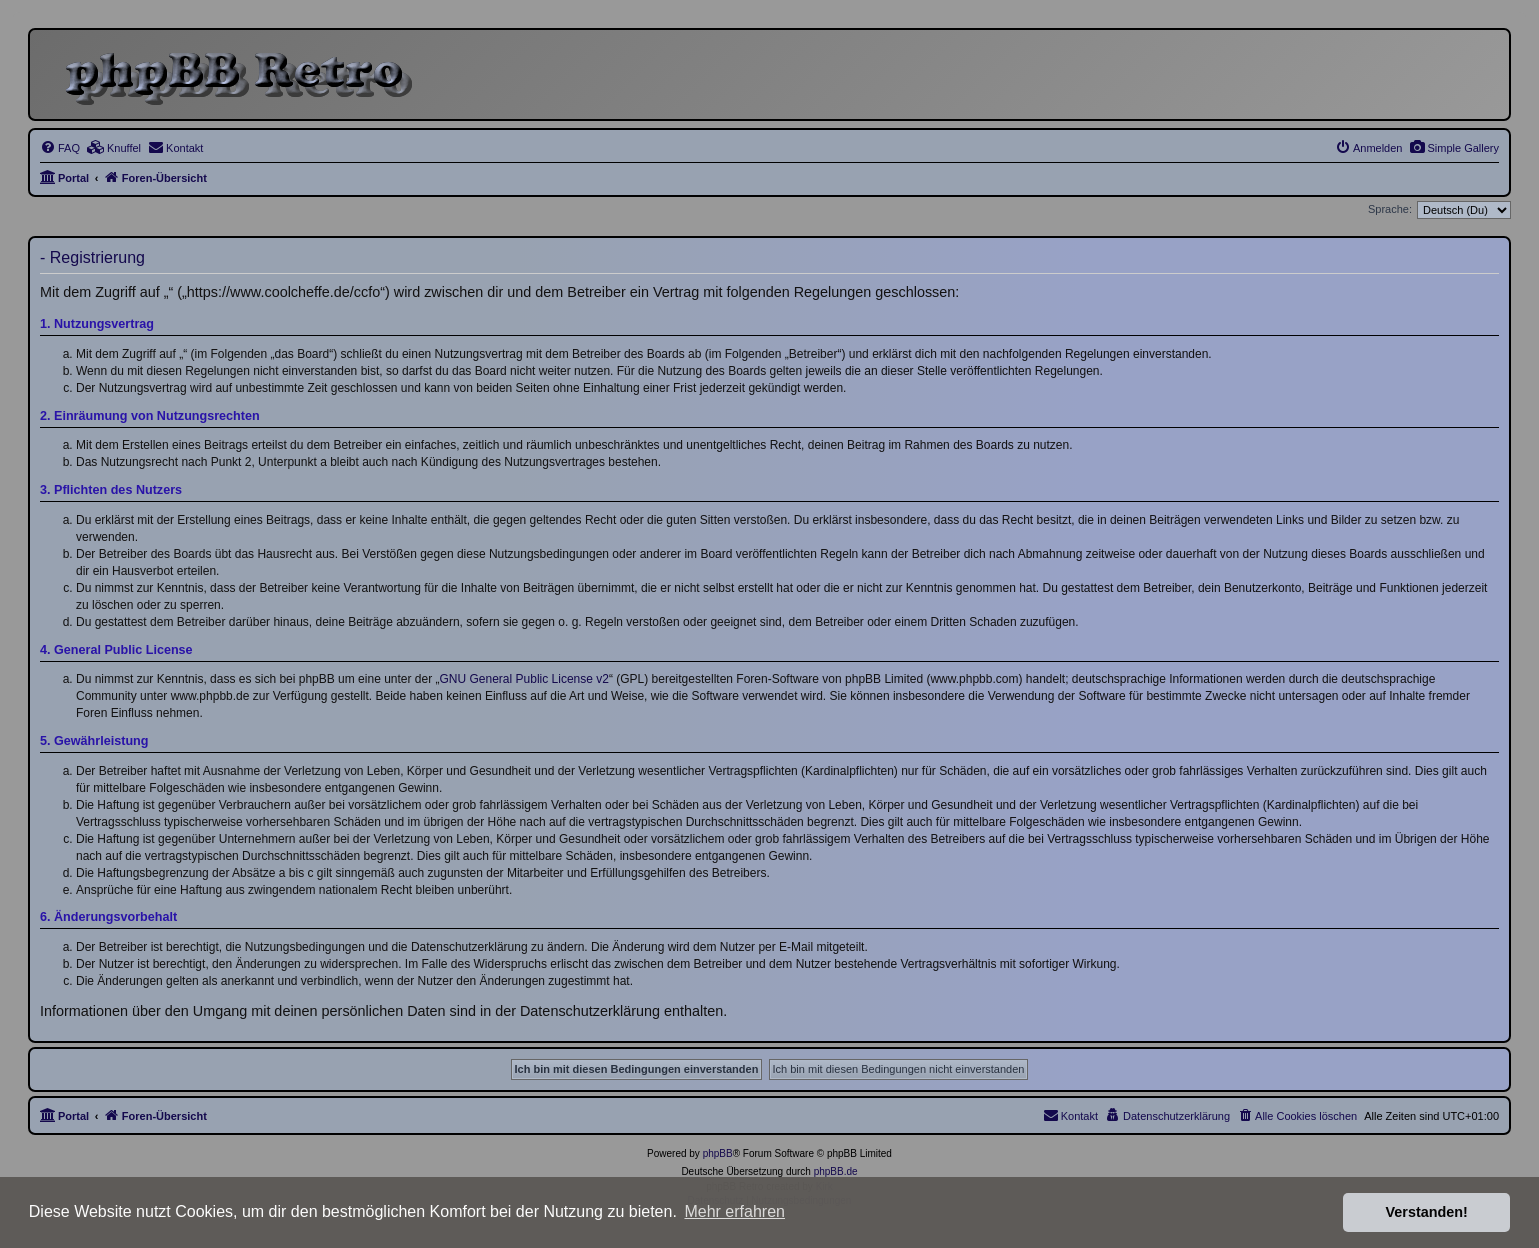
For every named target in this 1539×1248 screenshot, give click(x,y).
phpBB (718, 1153)
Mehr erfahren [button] (734, 1211)
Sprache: (1390, 209)
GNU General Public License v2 (524, 679)
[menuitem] (1454, 148)
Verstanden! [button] (1427, 1212)
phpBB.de (836, 1171)
